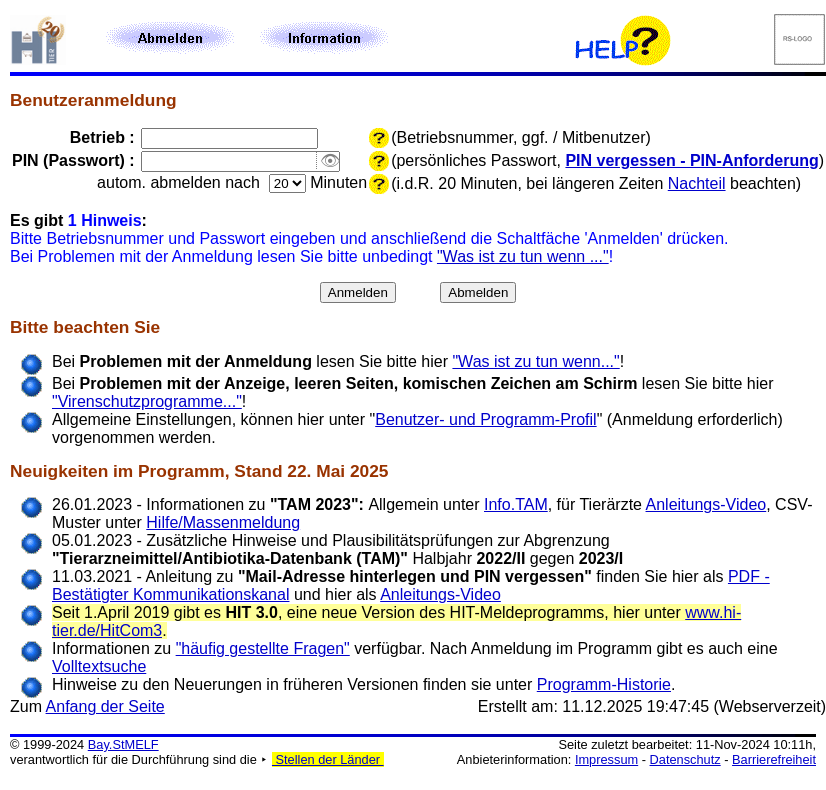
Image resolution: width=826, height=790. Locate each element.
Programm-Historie (604, 684)
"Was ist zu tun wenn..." (535, 361)
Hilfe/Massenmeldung (223, 522)
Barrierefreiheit (774, 759)
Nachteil (697, 183)
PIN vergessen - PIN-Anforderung (691, 160)
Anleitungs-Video (706, 504)
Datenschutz (685, 759)
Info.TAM (516, 504)
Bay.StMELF (123, 744)
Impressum (606, 759)
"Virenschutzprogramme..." (147, 401)
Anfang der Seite (105, 706)
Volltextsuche (99, 666)
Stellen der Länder (328, 759)
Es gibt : (78, 220)
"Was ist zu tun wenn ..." (523, 256)
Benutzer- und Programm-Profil (485, 419)
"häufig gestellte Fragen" (263, 648)
